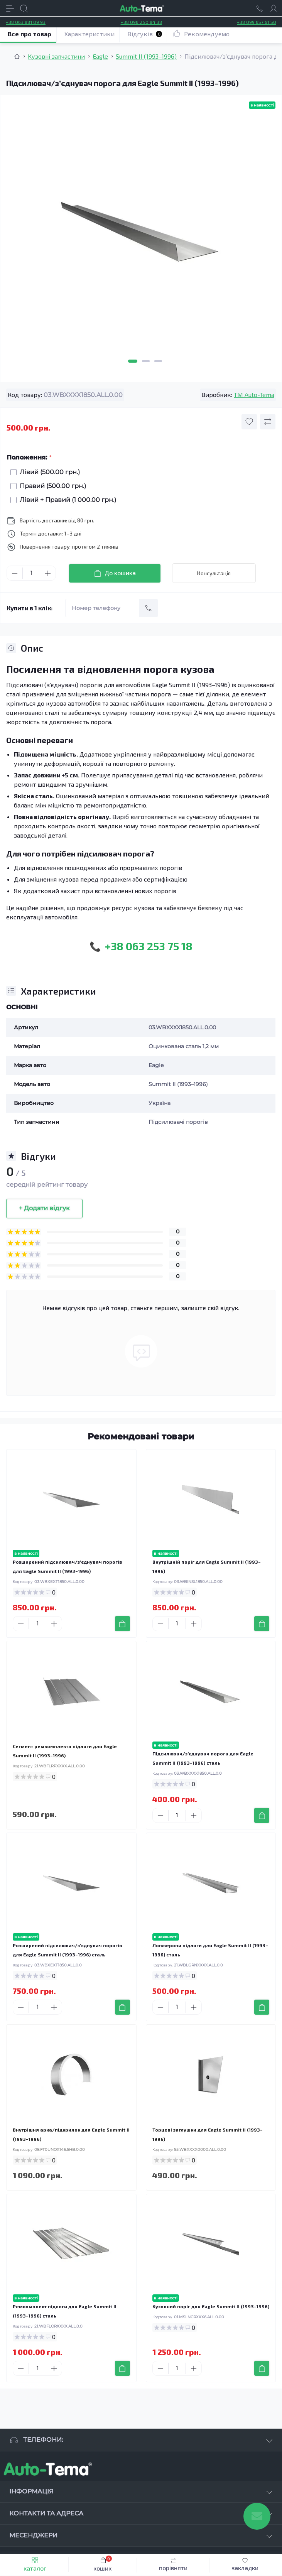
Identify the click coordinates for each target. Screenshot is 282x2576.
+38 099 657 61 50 (256, 22)
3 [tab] (158, 361)
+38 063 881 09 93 (26, 22)
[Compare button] (267, 421)
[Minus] (14, 573)
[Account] (273, 8)
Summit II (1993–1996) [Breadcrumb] (146, 56)
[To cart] (122, 1623)
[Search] (24, 8)
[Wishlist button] (249, 421)
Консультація (214, 573)
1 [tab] (132, 361)
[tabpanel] (141, 234)
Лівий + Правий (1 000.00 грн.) (66, 499)
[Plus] (48, 573)
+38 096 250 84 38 (141, 22)
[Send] (148, 608)
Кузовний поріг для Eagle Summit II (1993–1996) (210, 2306)
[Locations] (259, 8)
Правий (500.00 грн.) (51, 486)
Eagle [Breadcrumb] (100, 56)
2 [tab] (146, 361)
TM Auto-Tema (254, 394)
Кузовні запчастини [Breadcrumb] (56, 56)
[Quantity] (31, 573)
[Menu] (10, 8)
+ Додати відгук (44, 1208)
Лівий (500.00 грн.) (48, 472)
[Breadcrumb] (17, 56)
